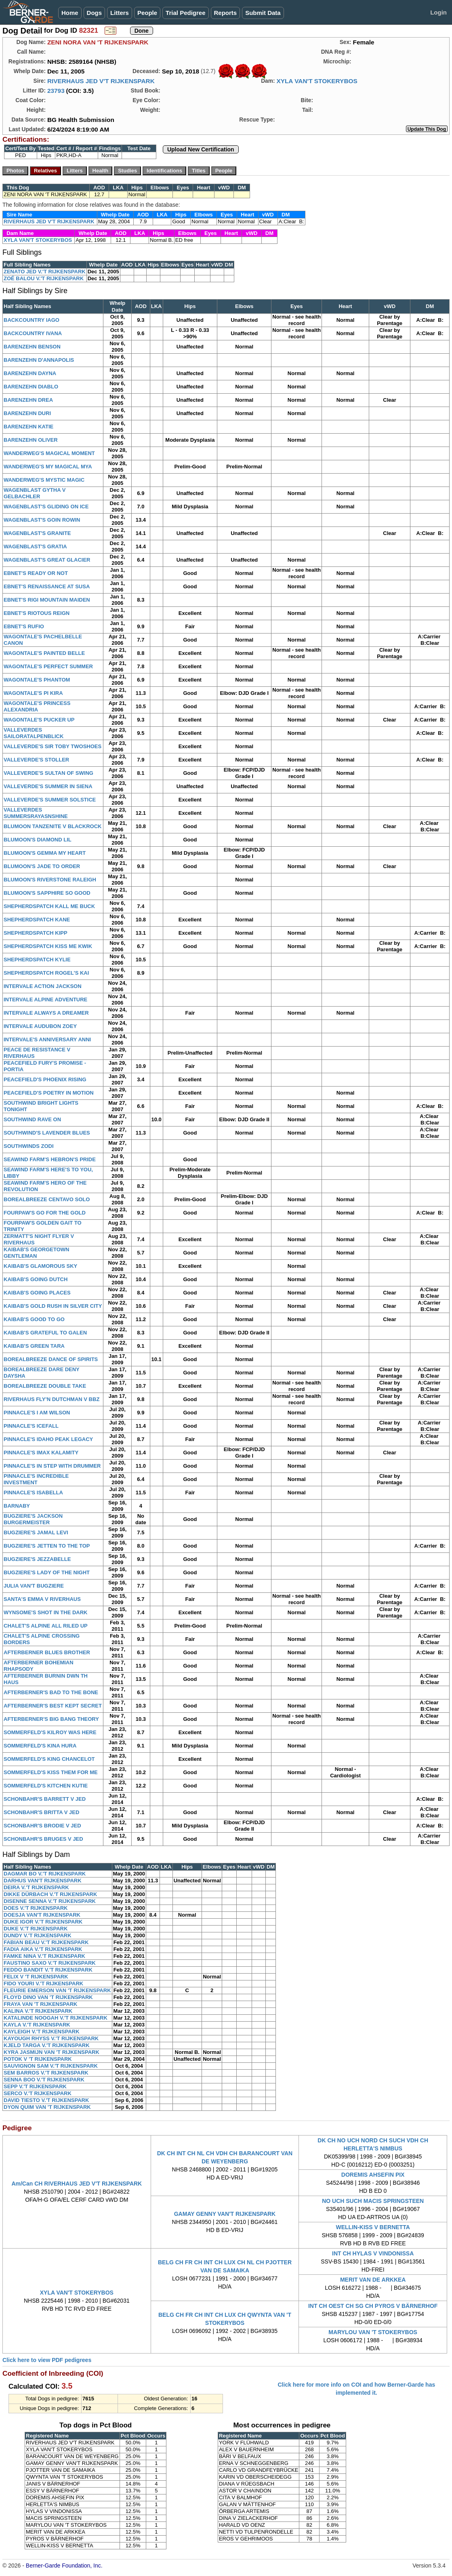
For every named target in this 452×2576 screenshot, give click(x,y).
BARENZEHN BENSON (32, 347)
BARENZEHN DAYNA (30, 373)
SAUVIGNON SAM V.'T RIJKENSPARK (51, 2066)
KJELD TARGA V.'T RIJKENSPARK (47, 2045)
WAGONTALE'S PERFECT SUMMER (48, 666)
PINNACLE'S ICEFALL (31, 1426)
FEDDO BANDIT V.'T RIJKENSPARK (48, 1970)
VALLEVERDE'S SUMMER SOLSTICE (50, 800)
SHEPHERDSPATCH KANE (37, 920)
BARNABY (17, 1506)
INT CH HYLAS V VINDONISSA (373, 2253)
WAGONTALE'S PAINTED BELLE (44, 653)
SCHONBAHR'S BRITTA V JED (41, 1812)
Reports (225, 12)
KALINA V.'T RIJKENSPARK (38, 2011)
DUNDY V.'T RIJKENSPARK (37, 1935)
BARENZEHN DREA (28, 400)
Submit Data (263, 12)
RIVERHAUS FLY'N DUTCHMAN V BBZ (51, 1399)
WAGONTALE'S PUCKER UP (39, 720)
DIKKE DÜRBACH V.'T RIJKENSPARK (50, 1894)
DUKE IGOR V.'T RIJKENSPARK (43, 1922)
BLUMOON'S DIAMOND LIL (37, 840)
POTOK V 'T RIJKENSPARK (38, 2059)
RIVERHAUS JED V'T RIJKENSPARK (101, 81)
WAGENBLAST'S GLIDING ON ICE (46, 506)
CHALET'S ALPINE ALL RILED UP (46, 1626)
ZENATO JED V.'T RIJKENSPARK (45, 272)
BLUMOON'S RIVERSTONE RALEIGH (50, 880)
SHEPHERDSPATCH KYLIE (37, 960)
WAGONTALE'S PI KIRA (33, 693)
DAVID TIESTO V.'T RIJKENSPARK (46, 2100)
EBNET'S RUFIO (24, 626)
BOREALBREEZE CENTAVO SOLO (47, 1199)
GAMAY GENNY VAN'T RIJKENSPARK (225, 2214)
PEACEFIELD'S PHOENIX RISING (45, 1079)
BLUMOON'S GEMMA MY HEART (45, 853)
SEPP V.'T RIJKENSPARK (35, 2086)
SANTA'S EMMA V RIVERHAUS (42, 1599)
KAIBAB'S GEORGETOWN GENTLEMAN (36, 1252)
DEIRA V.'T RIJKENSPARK (36, 1887)
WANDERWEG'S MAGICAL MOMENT (49, 453)
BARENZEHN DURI (27, 413)
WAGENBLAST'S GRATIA (35, 546)
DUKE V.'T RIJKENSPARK (35, 1929)
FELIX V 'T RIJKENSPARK (36, 1977)
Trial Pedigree (185, 12)
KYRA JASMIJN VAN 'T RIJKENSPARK (51, 2052)
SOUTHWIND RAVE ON (32, 1119)
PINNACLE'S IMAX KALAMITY (41, 1453)
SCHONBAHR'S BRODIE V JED (42, 1826)
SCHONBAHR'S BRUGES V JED (43, 1839)
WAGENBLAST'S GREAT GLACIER (47, 560)
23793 (56, 90)
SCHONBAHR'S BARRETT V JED (45, 1799)
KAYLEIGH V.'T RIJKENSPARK (42, 2031)
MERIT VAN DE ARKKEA (373, 2279)
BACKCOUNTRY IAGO (31, 320)
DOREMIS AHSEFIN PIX (373, 2174)
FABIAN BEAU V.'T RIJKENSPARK (46, 1942)
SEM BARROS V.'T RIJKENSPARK (46, 2073)
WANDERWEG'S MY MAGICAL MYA (48, 467)
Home (69, 12)
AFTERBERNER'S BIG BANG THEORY (51, 1719)
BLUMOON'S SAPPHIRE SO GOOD (47, 893)
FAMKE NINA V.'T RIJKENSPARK (44, 1956)
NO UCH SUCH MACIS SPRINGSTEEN (373, 2201)
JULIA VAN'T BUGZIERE (34, 1586)
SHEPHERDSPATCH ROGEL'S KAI (46, 973)
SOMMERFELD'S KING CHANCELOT (49, 1759)
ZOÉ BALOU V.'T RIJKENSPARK (44, 278)
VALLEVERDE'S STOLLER (36, 760)
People (147, 12)
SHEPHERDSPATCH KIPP (35, 933)
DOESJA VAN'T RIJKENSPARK (42, 1915)
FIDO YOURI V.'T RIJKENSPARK (43, 1983)
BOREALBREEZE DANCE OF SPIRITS (51, 1359)
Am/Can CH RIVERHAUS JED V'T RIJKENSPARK (76, 2183)
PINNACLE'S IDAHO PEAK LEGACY (48, 1439)
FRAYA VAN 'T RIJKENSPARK (40, 2004)
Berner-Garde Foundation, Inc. (64, 2565)
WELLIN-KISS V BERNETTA (373, 2227)
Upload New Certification (200, 149)
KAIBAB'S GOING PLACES (37, 1293)
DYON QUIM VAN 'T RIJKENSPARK (47, 2107)
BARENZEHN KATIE (28, 427)
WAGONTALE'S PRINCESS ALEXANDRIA (37, 706)
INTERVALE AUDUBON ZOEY (40, 1026)
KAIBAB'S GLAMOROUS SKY (40, 1266)
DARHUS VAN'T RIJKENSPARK (43, 1880)
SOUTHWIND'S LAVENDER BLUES (47, 1133)
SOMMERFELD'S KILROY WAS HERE (50, 1732)
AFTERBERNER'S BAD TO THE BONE (51, 1692)
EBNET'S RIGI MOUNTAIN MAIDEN (47, 600)
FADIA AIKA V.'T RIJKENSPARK (43, 1949)
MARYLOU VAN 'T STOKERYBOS (372, 2332)
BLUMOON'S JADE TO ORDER (42, 866)
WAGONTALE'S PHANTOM (37, 680)
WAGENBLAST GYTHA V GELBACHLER (34, 493)
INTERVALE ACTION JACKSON (43, 986)
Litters (119, 12)
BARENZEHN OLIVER (31, 440)
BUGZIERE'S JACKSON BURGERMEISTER (33, 1519)
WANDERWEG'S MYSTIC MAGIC (44, 480)
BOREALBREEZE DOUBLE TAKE (45, 1386)
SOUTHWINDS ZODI (29, 1146)
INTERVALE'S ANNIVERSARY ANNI (47, 1039)
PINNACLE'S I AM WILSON (37, 1413)
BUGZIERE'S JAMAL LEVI (36, 1532)
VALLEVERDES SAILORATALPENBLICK (33, 733)
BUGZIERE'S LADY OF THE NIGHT (47, 1572)
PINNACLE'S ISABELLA (33, 1492)
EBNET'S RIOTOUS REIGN (36, 613)
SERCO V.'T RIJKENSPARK (37, 2093)
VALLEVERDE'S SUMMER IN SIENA (48, 786)
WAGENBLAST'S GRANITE (37, 533)
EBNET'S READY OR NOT (36, 573)
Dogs (94, 12)
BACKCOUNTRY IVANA (33, 333)
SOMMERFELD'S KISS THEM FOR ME (51, 1772)
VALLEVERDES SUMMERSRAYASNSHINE (36, 813)
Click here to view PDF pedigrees (46, 2360)
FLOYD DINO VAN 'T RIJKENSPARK (48, 1997)
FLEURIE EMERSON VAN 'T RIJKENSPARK (57, 1990)
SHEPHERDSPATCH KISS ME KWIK (48, 946)
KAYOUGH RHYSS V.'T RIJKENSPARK (51, 2038)
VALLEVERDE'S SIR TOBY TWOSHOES (52, 746)
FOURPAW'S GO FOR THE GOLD (45, 1213)
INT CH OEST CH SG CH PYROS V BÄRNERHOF (372, 2306)
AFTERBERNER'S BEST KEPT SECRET (53, 1706)
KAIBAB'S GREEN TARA (34, 1346)
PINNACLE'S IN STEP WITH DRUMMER (52, 1466)
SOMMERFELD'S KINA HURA (40, 1746)
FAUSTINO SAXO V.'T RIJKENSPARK (50, 1963)
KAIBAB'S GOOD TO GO (34, 1319)
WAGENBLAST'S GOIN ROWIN (42, 520)
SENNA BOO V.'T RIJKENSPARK (44, 2080)
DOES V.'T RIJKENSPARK (35, 1908)
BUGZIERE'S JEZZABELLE (37, 1559)
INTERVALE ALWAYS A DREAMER (46, 1013)
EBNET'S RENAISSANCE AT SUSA (47, 586)
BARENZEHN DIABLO (31, 387)
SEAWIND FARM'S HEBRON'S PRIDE (50, 1159)
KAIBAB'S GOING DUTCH (35, 1279)
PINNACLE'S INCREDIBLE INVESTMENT (36, 1479)
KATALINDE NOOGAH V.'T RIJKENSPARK (55, 2018)
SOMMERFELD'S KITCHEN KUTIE (46, 1786)
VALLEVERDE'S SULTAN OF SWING (48, 773)
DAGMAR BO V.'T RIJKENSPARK (45, 1874)
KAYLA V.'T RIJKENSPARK (37, 2025)
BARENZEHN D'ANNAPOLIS (39, 360)
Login (438, 12)
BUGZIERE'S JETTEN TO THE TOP (47, 1546)
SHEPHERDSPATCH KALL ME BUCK (49, 906)
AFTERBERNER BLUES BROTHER (47, 1652)
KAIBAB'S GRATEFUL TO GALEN (45, 1333)
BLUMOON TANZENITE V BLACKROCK (52, 826)
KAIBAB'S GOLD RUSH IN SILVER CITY (53, 1306)
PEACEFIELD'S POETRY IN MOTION (49, 1093)
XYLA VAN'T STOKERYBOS (316, 81)
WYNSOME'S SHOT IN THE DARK (46, 1612)
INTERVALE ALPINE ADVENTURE (45, 999)
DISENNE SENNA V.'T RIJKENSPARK (50, 1901)
